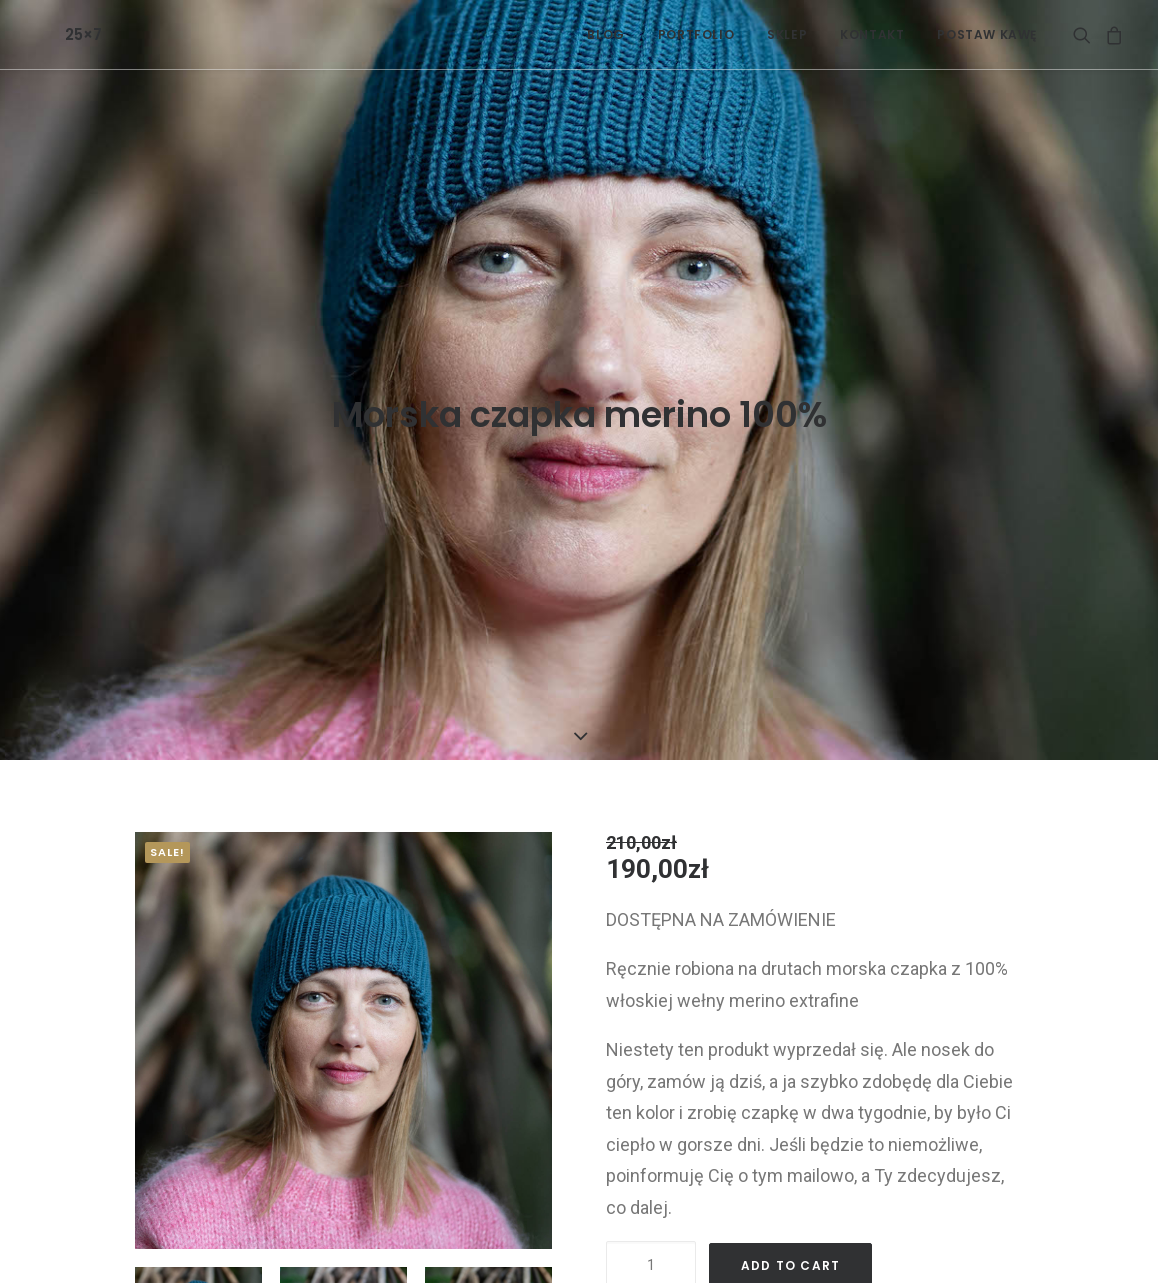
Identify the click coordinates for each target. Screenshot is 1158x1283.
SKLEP (787, 34)
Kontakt (872, 34)
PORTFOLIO (696, 34)
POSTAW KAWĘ (987, 34)
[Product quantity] (651, 1179)
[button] (1085, 34)
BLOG (605, 34)
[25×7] (51, 34)
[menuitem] (605, 34)
